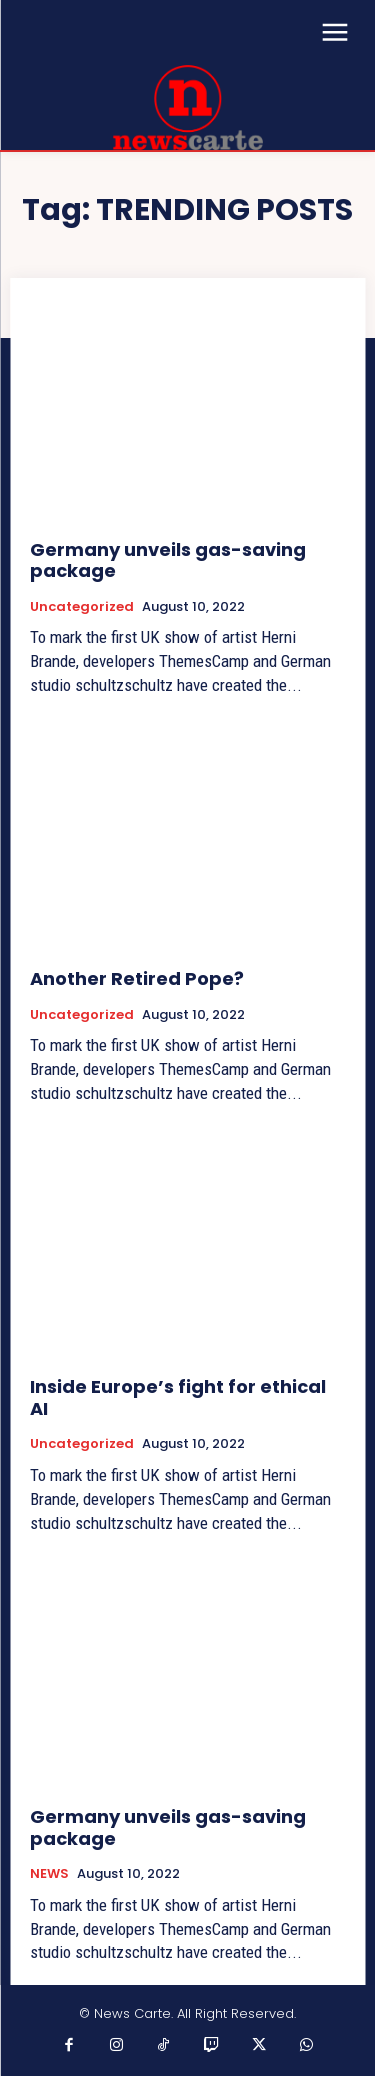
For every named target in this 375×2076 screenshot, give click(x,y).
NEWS (49, 1874)
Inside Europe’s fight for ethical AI (178, 1397)
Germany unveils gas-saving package (168, 560)
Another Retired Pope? (137, 978)
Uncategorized (82, 607)
